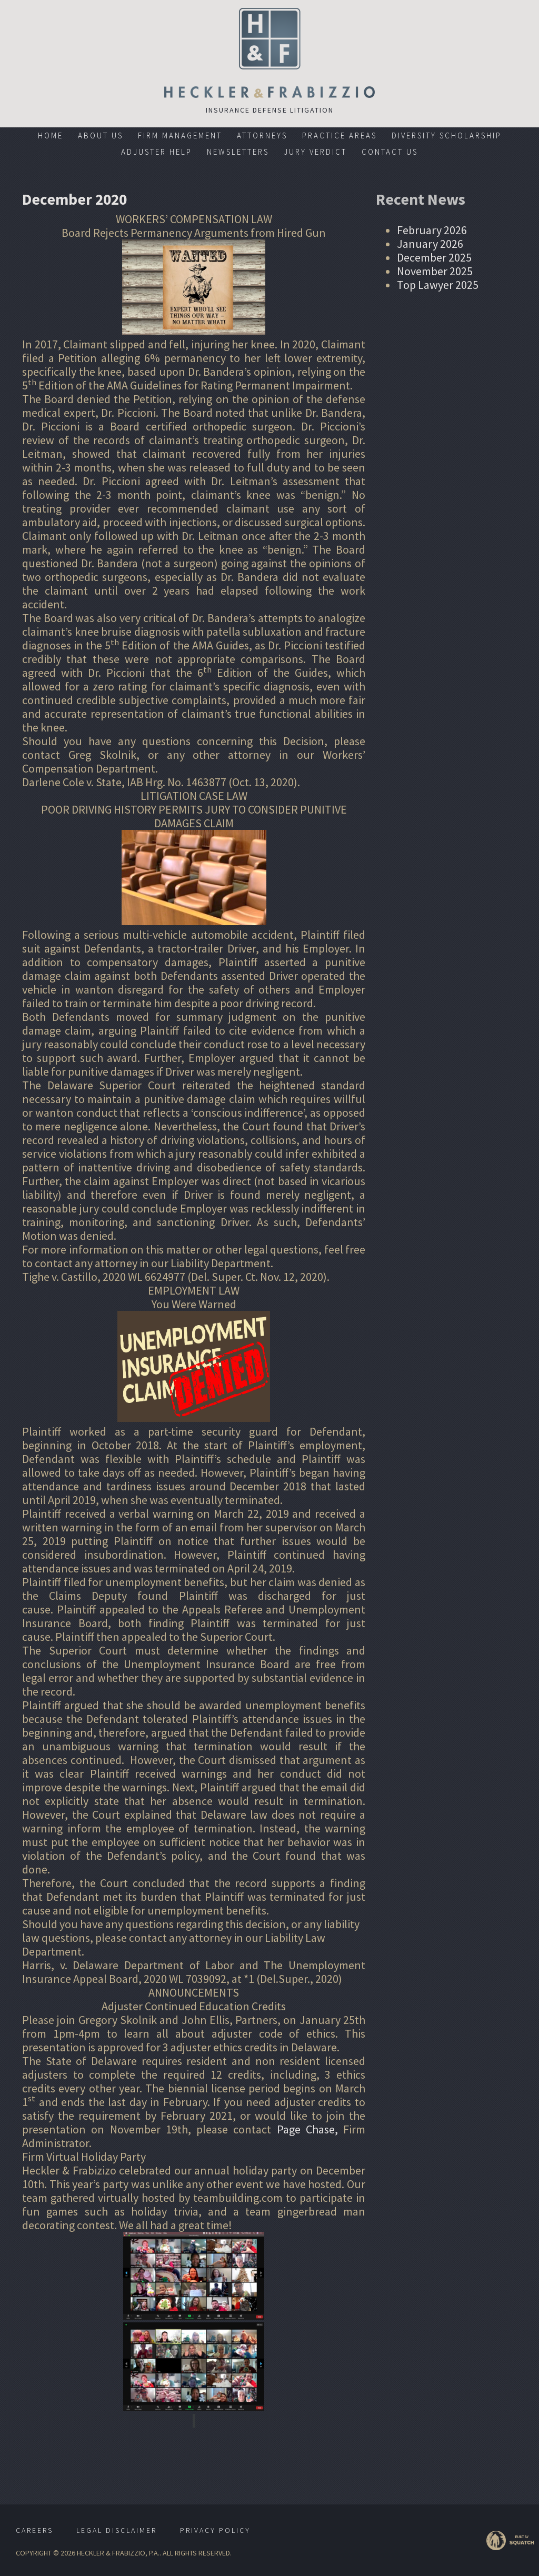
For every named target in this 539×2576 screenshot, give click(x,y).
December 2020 (75, 199)
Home (50, 136)
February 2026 (432, 230)
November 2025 (435, 271)
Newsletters (238, 152)
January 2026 (430, 243)
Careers (34, 2529)
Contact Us (390, 152)
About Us (100, 136)
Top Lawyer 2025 (437, 284)
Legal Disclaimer (116, 2529)
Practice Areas (339, 136)
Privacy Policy (215, 2529)
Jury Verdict (315, 152)
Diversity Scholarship (447, 136)
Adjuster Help (156, 152)
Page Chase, (307, 2128)
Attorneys (262, 136)
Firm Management (180, 136)
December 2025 (434, 257)
